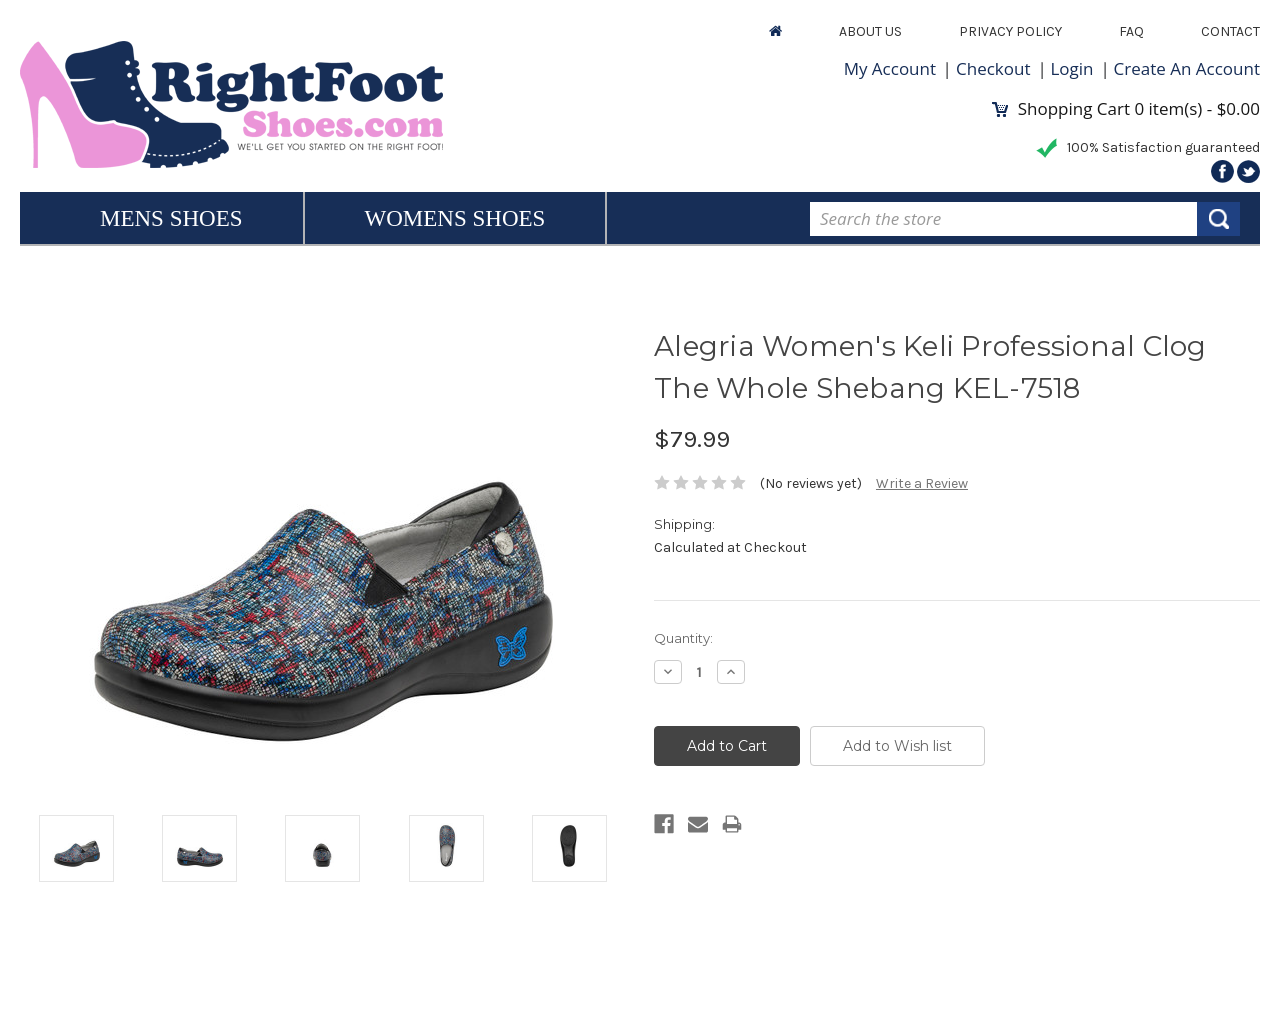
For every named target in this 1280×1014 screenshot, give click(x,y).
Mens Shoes (171, 218)
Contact (1230, 31)
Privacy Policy (1010, 31)
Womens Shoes (455, 218)
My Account (890, 68)
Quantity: (683, 638)
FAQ (1131, 31)
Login (1072, 68)
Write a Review (922, 483)
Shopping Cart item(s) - (1126, 108)
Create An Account (1187, 68)
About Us (870, 31)
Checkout (993, 68)
